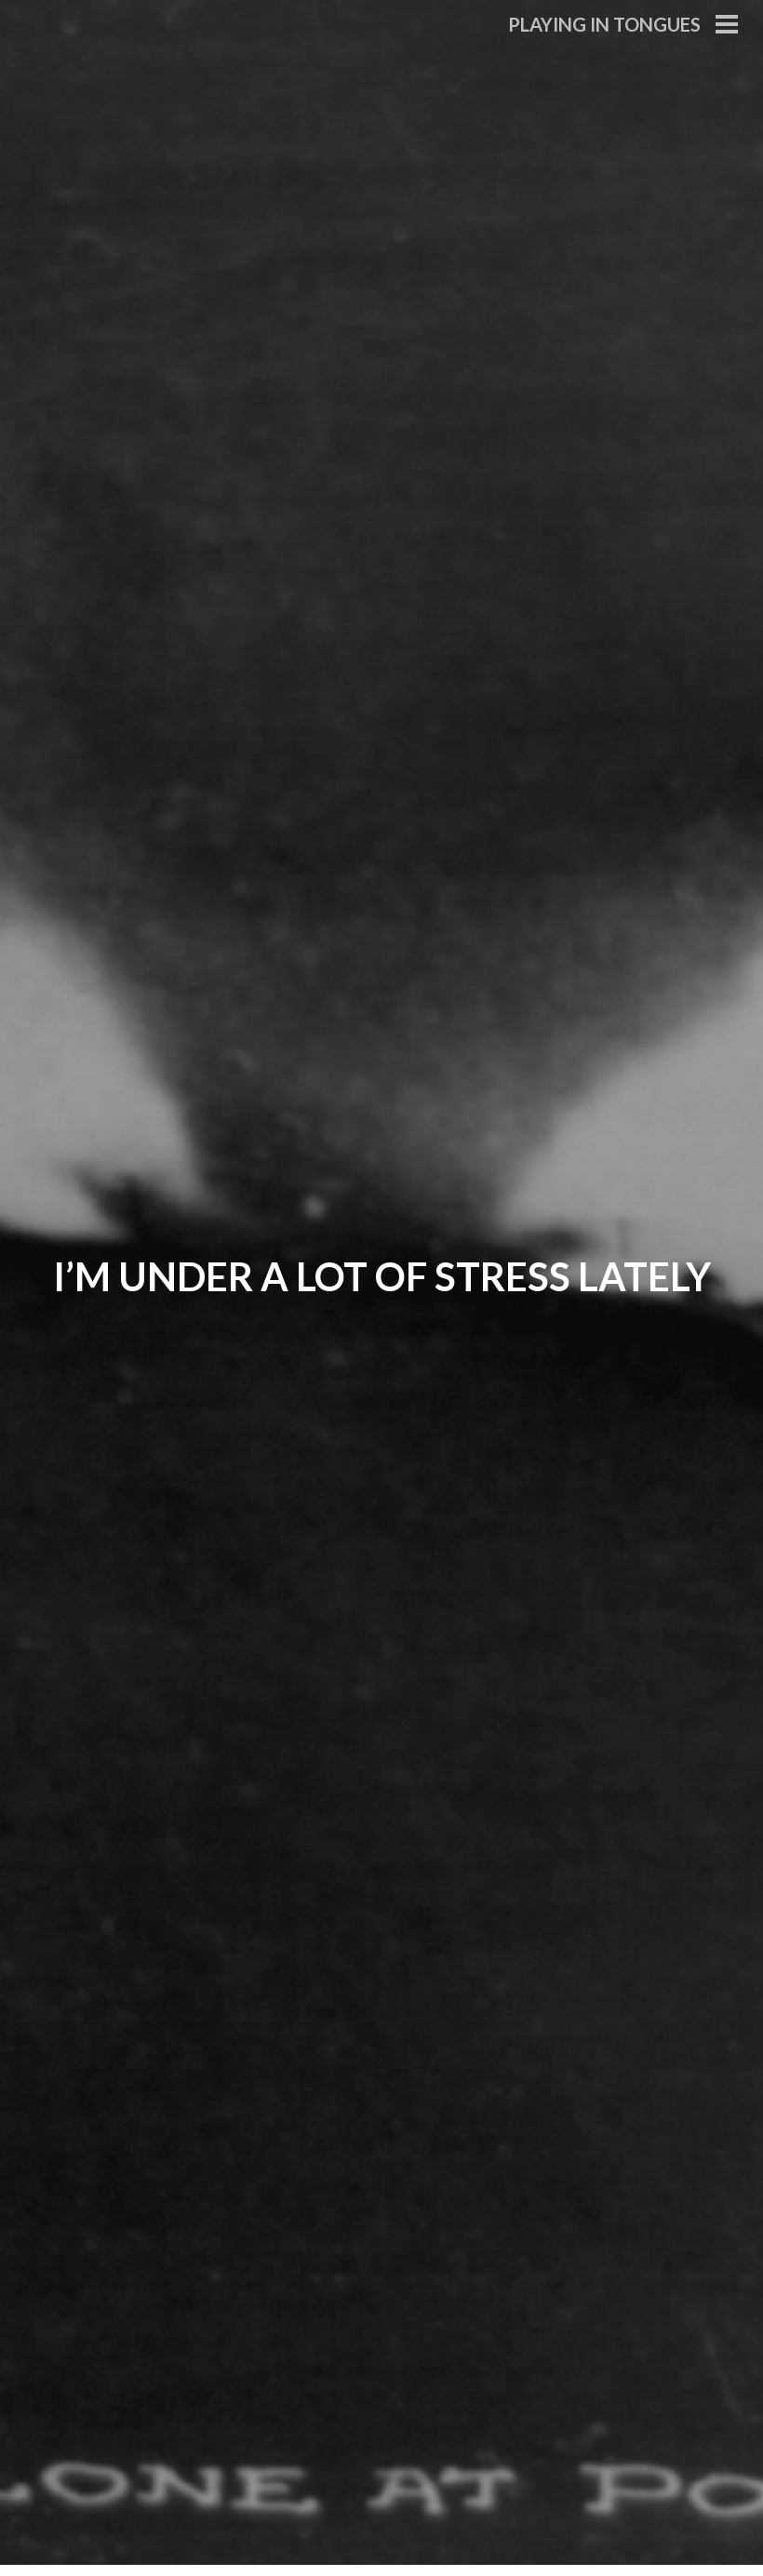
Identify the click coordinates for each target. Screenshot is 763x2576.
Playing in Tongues (604, 24)
